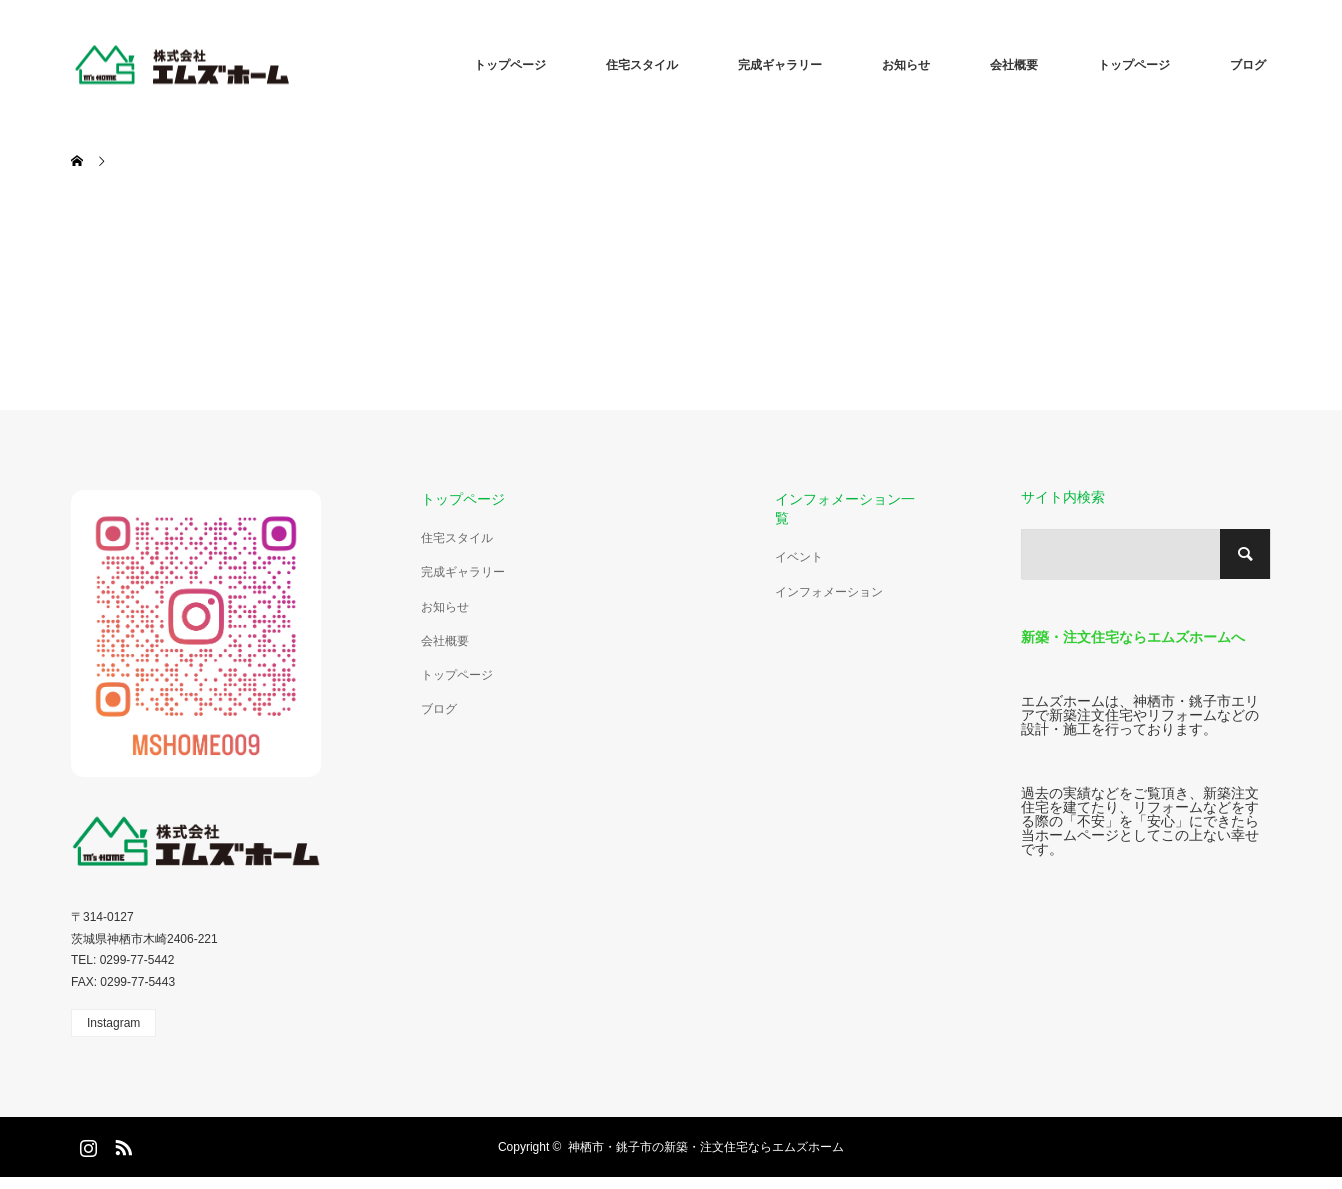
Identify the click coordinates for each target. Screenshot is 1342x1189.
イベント (799, 557)
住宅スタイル (642, 65)
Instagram (113, 1023)
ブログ (1248, 65)
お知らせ (906, 65)
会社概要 (1014, 65)
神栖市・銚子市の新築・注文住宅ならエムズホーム (706, 1147)
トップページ (510, 65)
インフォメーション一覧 (845, 508)
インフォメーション (829, 592)
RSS (121, 1144)
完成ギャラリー (780, 65)
